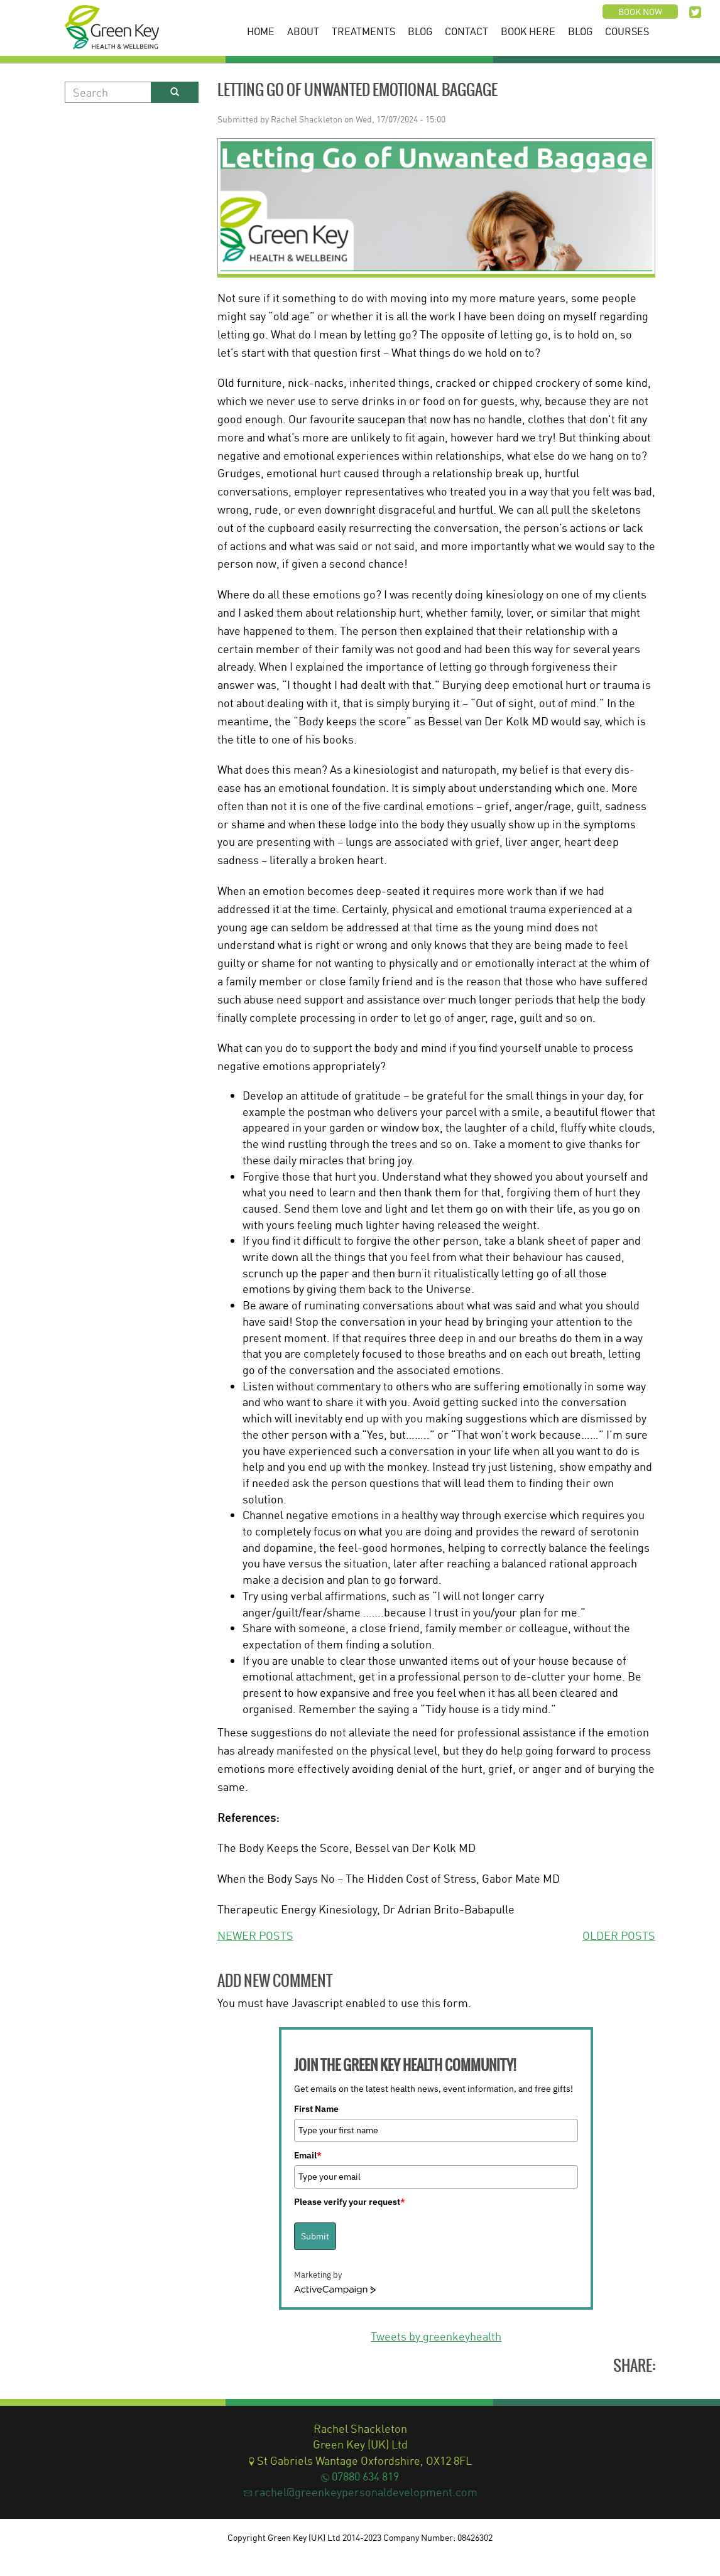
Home (261, 31)
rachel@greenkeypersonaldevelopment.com (365, 2492)
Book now (640, 11)
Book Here (528, 31)
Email (308, 2155)
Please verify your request (349, 2201)
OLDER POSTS (618, 1935)
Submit (315, 2236)
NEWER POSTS (255, 1935)
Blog (420, 31)
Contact (466, 31)
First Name (316, 2108)
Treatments (363, 31)
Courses (627, 31)
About (303, 31)
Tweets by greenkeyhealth (436, 2336)
